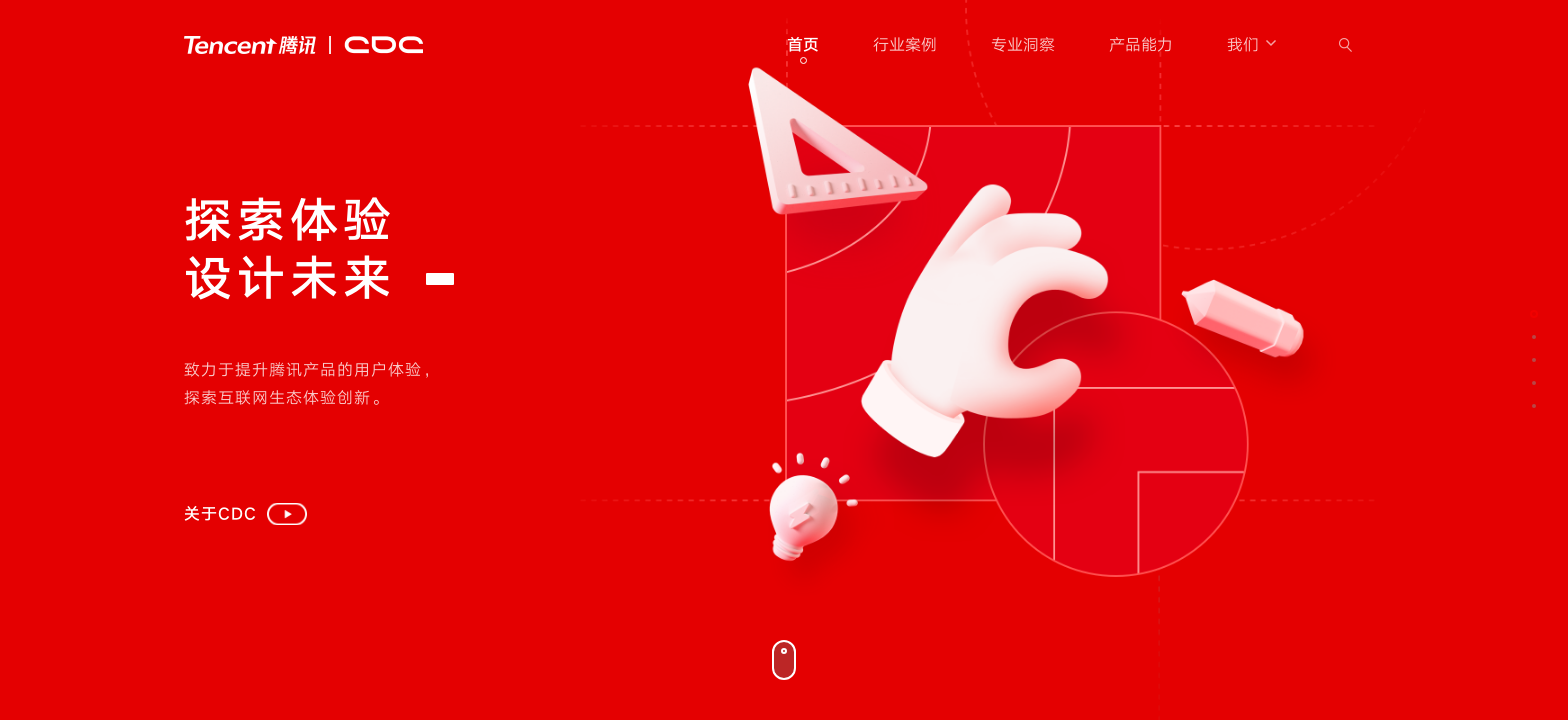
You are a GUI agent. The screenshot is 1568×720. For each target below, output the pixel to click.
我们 (1253, 45)
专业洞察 (1023, 45)
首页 (803, 45)
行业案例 (905, 45)
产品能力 (1141, 45)
